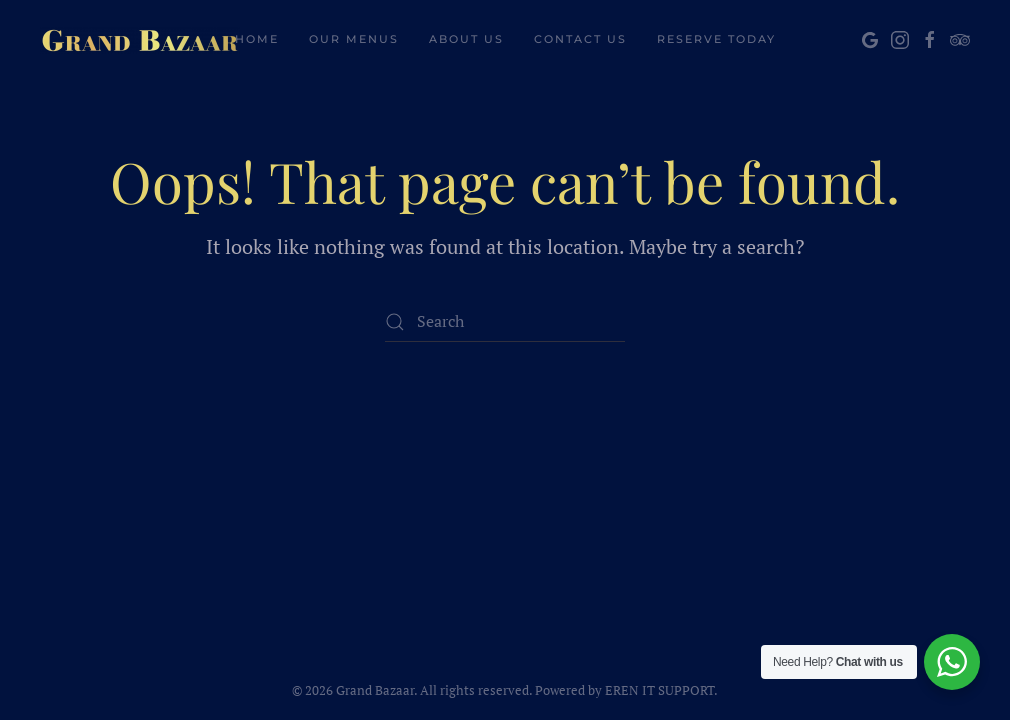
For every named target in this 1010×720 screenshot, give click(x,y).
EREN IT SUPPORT (659, 690)
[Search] (505, 322)
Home (257, 39)
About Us (466, 39)
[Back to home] (140, 40)
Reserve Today (716, 39)
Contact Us (580, 39)
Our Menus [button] (354, 39)
